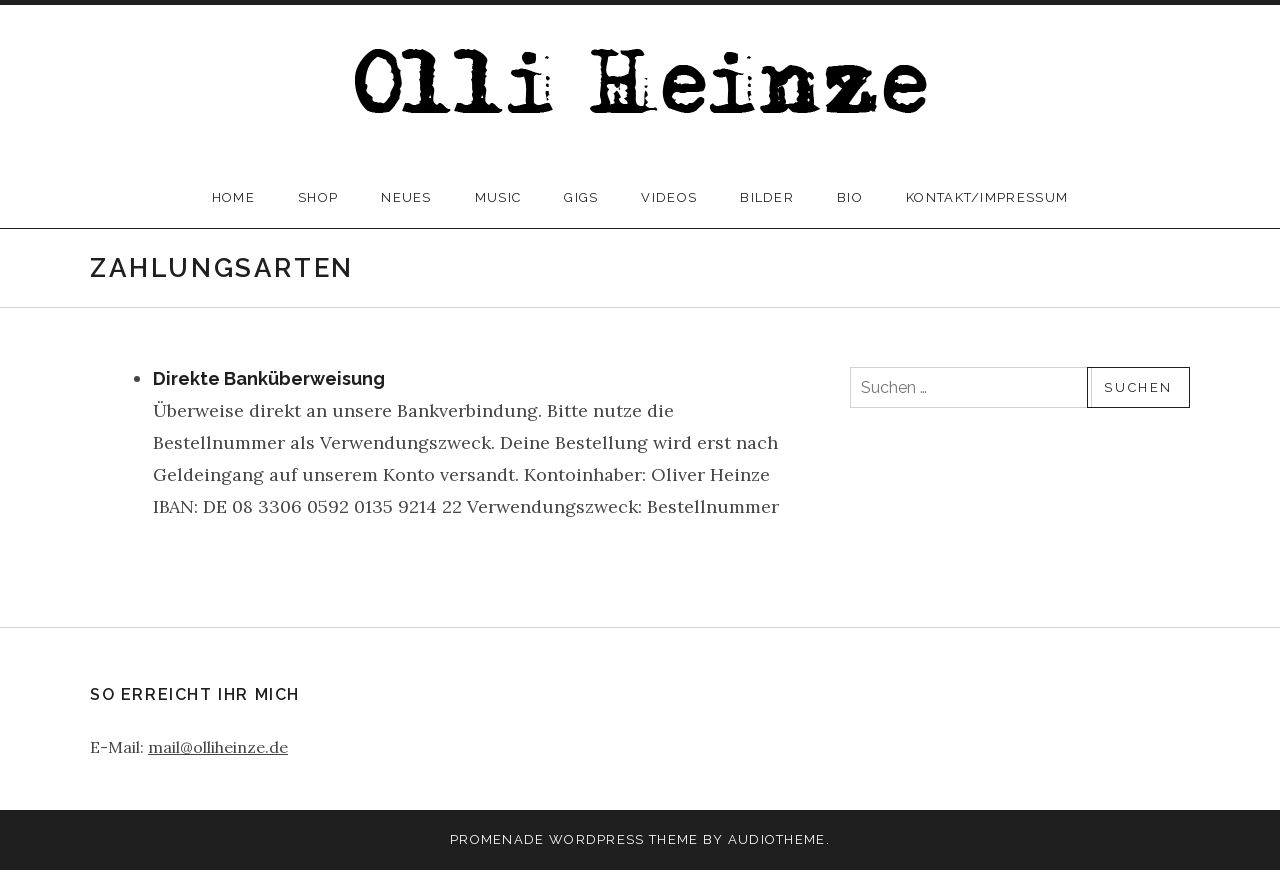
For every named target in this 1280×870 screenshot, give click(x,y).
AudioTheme (777, 839)
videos (669, 197)
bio (850, 197)
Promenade (497, 839)
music (498, 197)
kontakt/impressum (987, 197)
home (233, 197)
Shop (318, 197)
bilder (767, 197)
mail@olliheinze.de (218, 747)
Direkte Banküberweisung (269, 378)
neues (406, 197)
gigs (581, 197)
